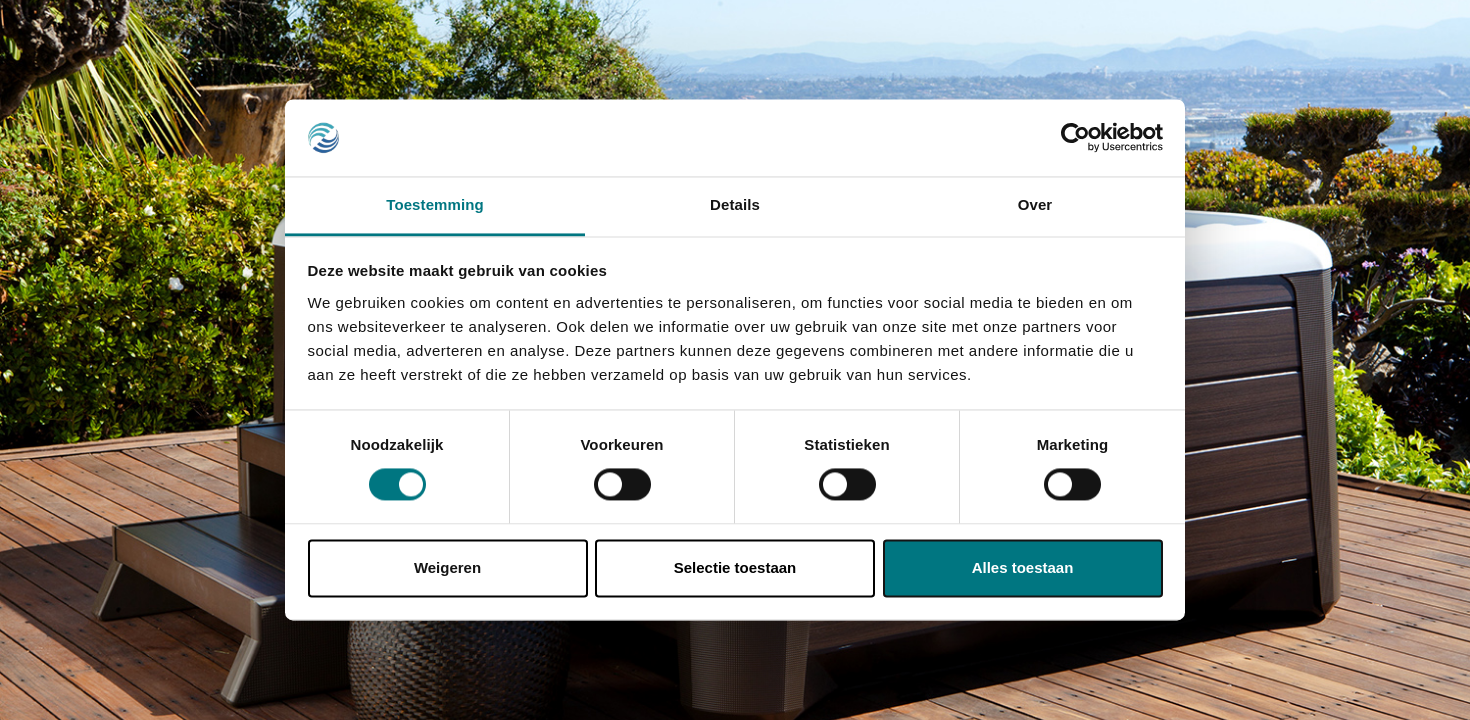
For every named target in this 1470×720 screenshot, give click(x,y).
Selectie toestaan (735, 567)
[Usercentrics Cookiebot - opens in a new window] (1075, 138)
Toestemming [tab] (435, 204)
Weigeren (447, 567)
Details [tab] (735, 204)
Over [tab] (1035, 204)
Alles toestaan (1023, 567)
